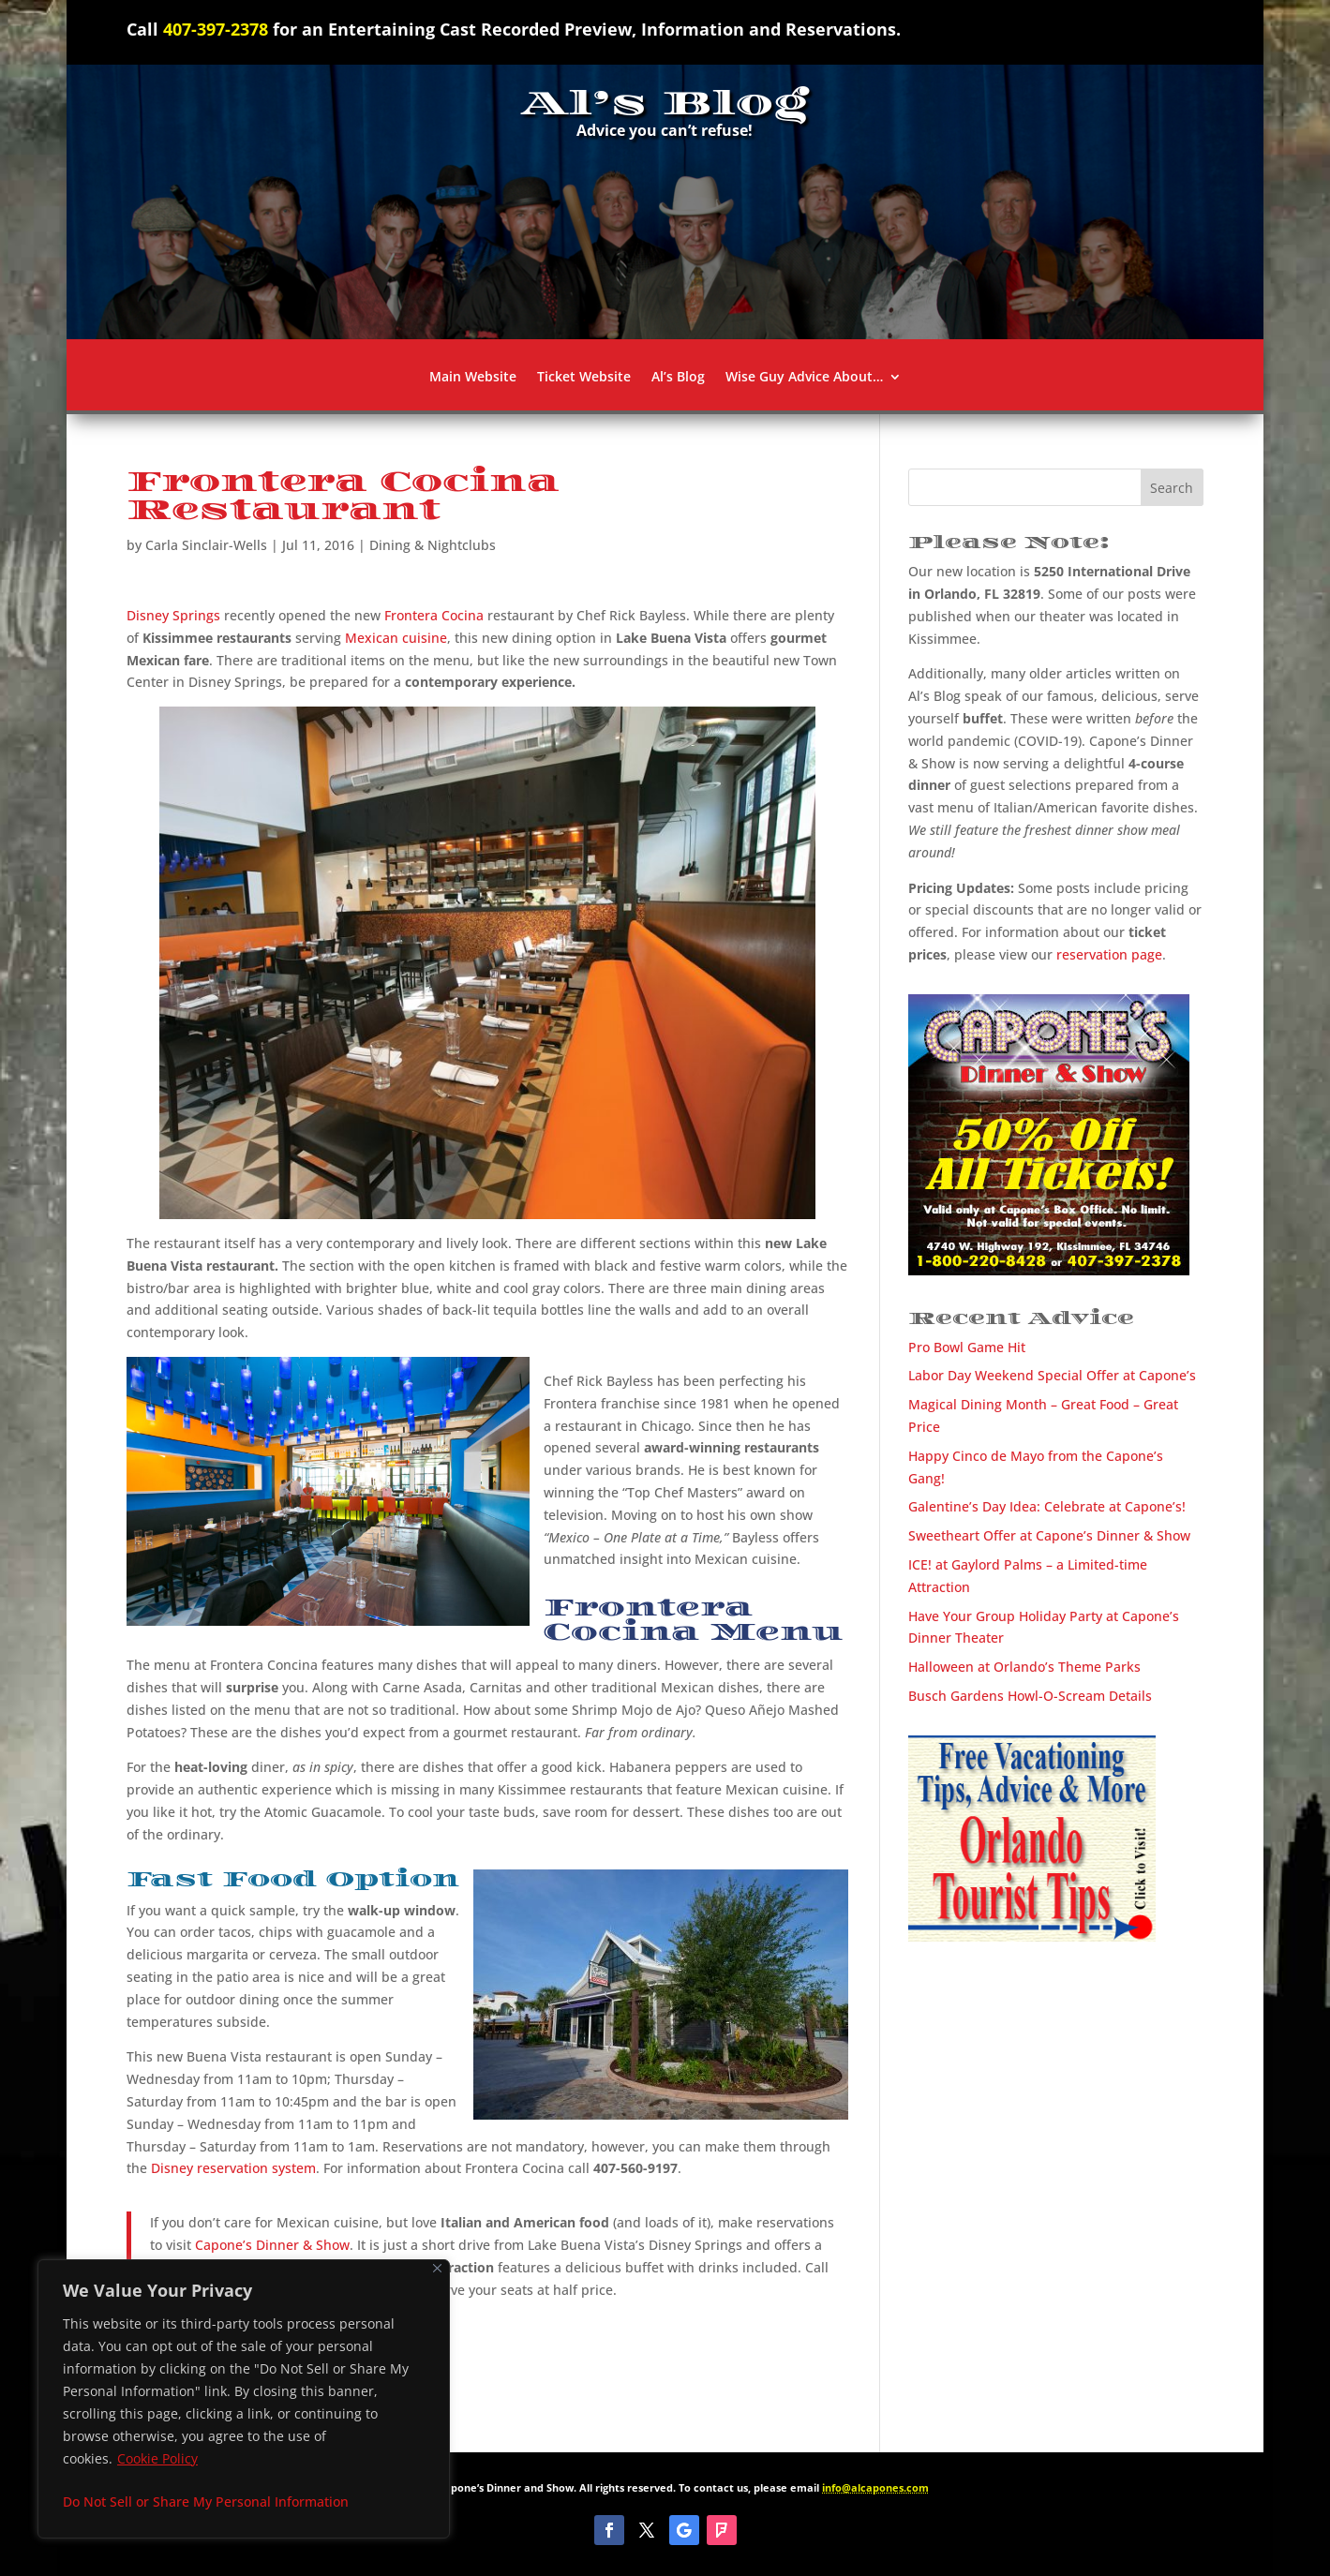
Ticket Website (584, 377)
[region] (243, 2399)
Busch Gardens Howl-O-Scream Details (1030, 1696)
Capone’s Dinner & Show (272, 2245)
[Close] (437, 2268)
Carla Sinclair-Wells (206, 545)
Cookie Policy (157, 2458)
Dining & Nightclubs (432, 545)
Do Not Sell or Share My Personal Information (206, 2501)
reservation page (1109, 954)
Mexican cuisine (396, 638)
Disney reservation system (233, 2168)
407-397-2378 (215, 29)
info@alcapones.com (875, 2487)
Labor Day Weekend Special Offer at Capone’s (1052, 1375)
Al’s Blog (678, 377)
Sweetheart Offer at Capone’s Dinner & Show (1049, 1535)
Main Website (472, 377)
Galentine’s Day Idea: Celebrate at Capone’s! (1047, 1506)
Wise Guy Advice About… (804, 377)
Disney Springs (173, 615)
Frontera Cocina (434, 615)
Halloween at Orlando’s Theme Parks (1024, 1666)
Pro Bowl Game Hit (966, 1347)
